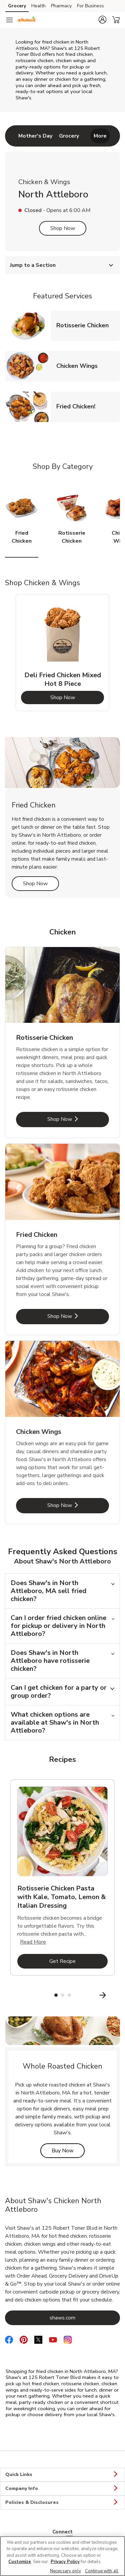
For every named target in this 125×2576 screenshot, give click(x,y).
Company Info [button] (62, 2488)
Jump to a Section (62, 265)
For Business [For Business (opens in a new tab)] (90, 6)
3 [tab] (69, 1995)
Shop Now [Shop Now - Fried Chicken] (78, 1316)
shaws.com (85, 2317)
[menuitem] (35, 136)
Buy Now (68, 2150)
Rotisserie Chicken (85, 325)
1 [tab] (56, 1995)
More (100, 136)
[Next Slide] (116, 1995)
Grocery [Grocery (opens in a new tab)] (17, 6)
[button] (102, 19)
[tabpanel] (62, 652)
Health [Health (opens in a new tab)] (38, 6)
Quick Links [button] (62, 2474)
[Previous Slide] (9, 1995)
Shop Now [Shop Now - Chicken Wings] (78, 1505)
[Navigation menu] (9, 20)
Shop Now (62, 228)
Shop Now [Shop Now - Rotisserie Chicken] (78, 1119)
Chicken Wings (79, 366)
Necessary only (65, 2571)
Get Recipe (78, 1961)
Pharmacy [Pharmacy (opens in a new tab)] (61, 6)
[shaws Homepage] (26, 20)
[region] (62, 2556)
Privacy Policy (65, 2562)
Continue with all (101, 2571)
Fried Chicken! (78, 406)
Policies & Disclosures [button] (62, 2502)
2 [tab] (62, 1995)
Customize (19, 2562)
